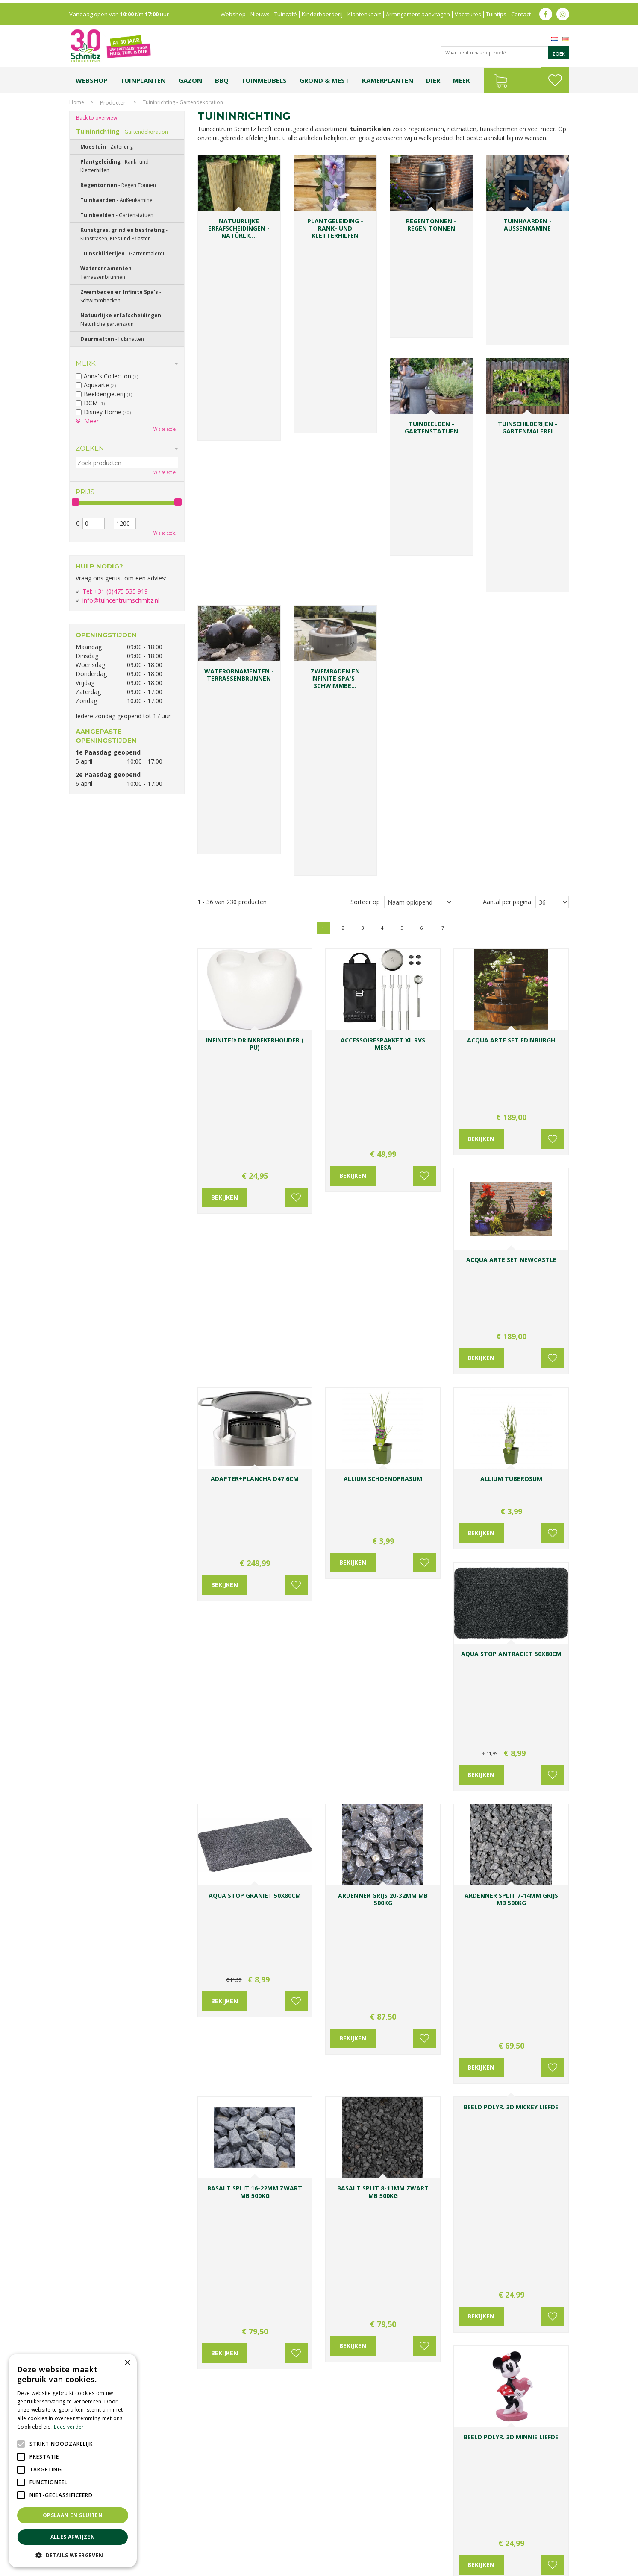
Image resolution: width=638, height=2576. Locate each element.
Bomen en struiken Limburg (272, 2536)
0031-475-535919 (256, 2314)
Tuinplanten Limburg (334, 2536)
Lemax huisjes (198, 2545)
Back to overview (96, 117)
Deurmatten (112, 338)
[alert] (73, 2460)
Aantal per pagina (507, 376)
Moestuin (106, 146)
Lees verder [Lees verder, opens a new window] (69, 2426)
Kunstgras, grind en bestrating (124, 234)
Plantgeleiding (114, 166)
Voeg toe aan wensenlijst (293, 553)
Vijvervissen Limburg (243, 2545)
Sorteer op (365, 376)
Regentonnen (118, 185)
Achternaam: (402, 2337)
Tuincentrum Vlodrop (387, 2536)
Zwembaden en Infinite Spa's (120, 296)
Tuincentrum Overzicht (542, 2567)
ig (562, 10)
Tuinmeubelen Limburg (366, 2545)
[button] (72, 2555)
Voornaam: (347, 2337)
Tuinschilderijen (122, 253)
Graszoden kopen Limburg (302, 2545)
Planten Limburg (216, 2536)
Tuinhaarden (116, 200)
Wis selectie (164, 429)
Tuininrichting (122, 131)
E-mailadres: (351, 2370)
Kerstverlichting (540, 2536)
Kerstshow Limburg (495, 2536)
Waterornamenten (107, 273)
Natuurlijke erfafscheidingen (122, 320)
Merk (86, 363)
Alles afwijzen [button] (72, 2537)
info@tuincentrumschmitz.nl (120, 600)
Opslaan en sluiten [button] (73, 2515)
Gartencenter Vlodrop (443, 2536)
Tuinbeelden (116, 215)
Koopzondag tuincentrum (163, 2536)
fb (545, 10)
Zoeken (90, 448)
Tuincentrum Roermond (426, 2545)
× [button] (127, 2363)
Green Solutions (490, 2567)
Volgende (543, 402)
